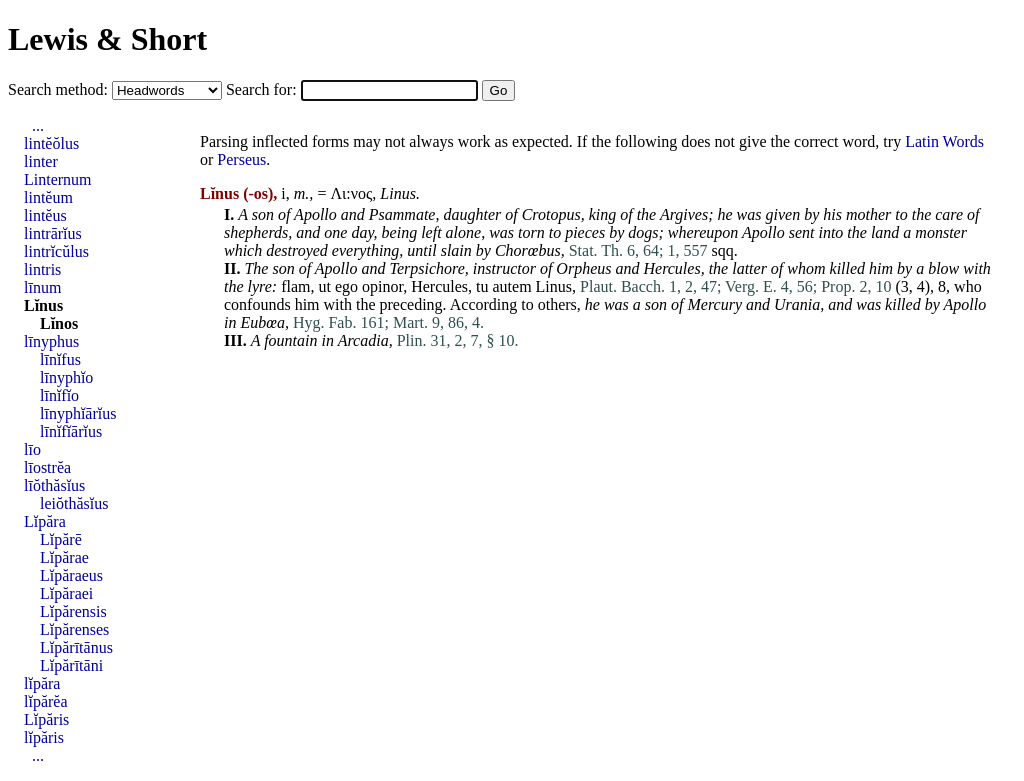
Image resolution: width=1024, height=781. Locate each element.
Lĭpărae (64, 557)
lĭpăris (44, 737)
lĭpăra (42, 683)
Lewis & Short (107, 39)
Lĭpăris (46, 719)
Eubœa (262, 322)
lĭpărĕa (46, 701)
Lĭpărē (61, 539)
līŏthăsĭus (54, 485)
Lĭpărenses (74, 629)
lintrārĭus (53, 233)
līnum (42, 287)
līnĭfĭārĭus (71, 431)
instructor (504, 268)
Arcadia (363, 340)
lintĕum (48, 197)
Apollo (315, 214)
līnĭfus (60, 359)
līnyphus (51, 341)
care (949, 214)
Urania (797, 304)
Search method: (60, 89)
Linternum (58, 179)
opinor (382, 286)
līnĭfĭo (59, 395)
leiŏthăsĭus (74, 503)
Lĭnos (59, 323)
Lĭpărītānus (76, 647)
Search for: (263, 89)
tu (482, 286)
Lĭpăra (45, 521)
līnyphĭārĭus (78, 413)
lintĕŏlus (51, 143)
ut (324, 286)
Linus (398, 193)
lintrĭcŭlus (56, 251)
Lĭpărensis (73, 611)
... (38, 125)
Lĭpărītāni (71, 665)
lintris (42, 269)
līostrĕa (47, 467)
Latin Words (944, 141)
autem (512, 286)
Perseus (241, 159)
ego (346, 286)
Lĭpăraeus (71, 575)
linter (41, 161)
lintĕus (45, 215)
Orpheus (583, 268)
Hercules (671, 268)
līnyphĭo (66, 377)
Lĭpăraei (66, 593)
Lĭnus (43, 305)
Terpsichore (427, 268)
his (832, 214)
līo (32, 449)
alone (464, 232)
